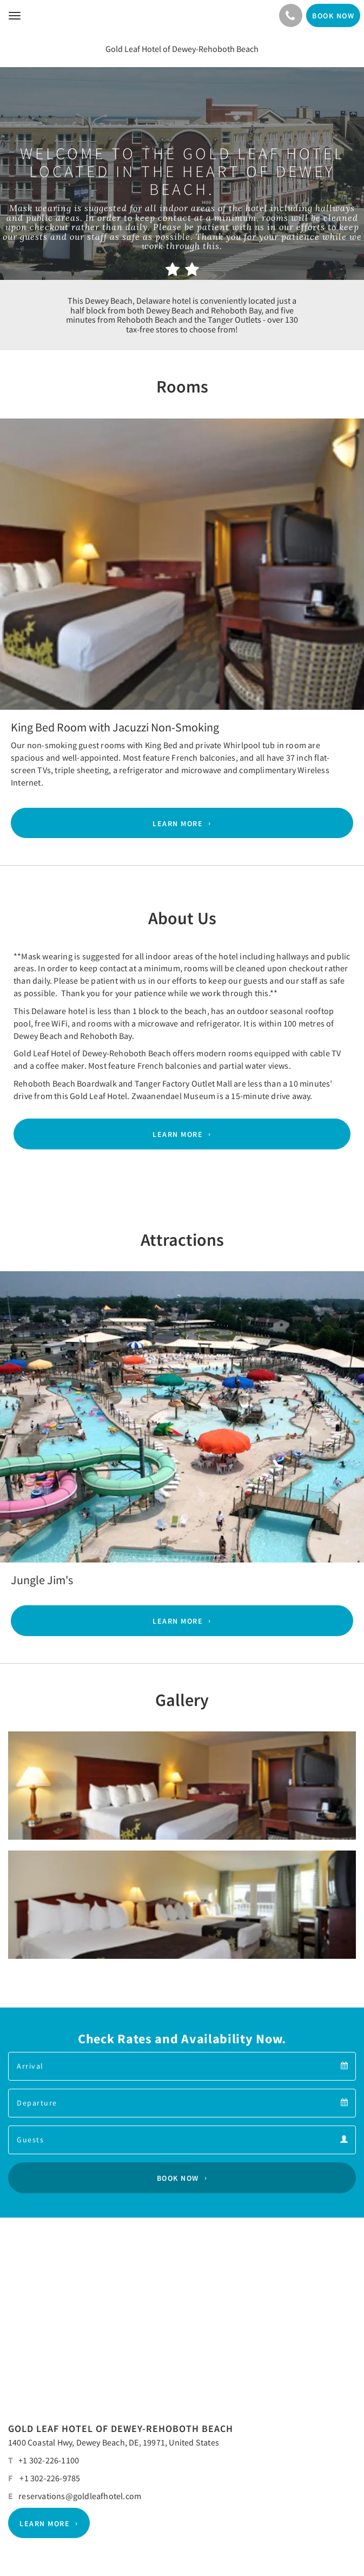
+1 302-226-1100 (48, 2460)
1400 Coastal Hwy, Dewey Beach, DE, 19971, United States (113, 2442)
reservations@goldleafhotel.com (79, 2495)
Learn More (178, 823)
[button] (27, 544)
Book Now (178, 2178)
